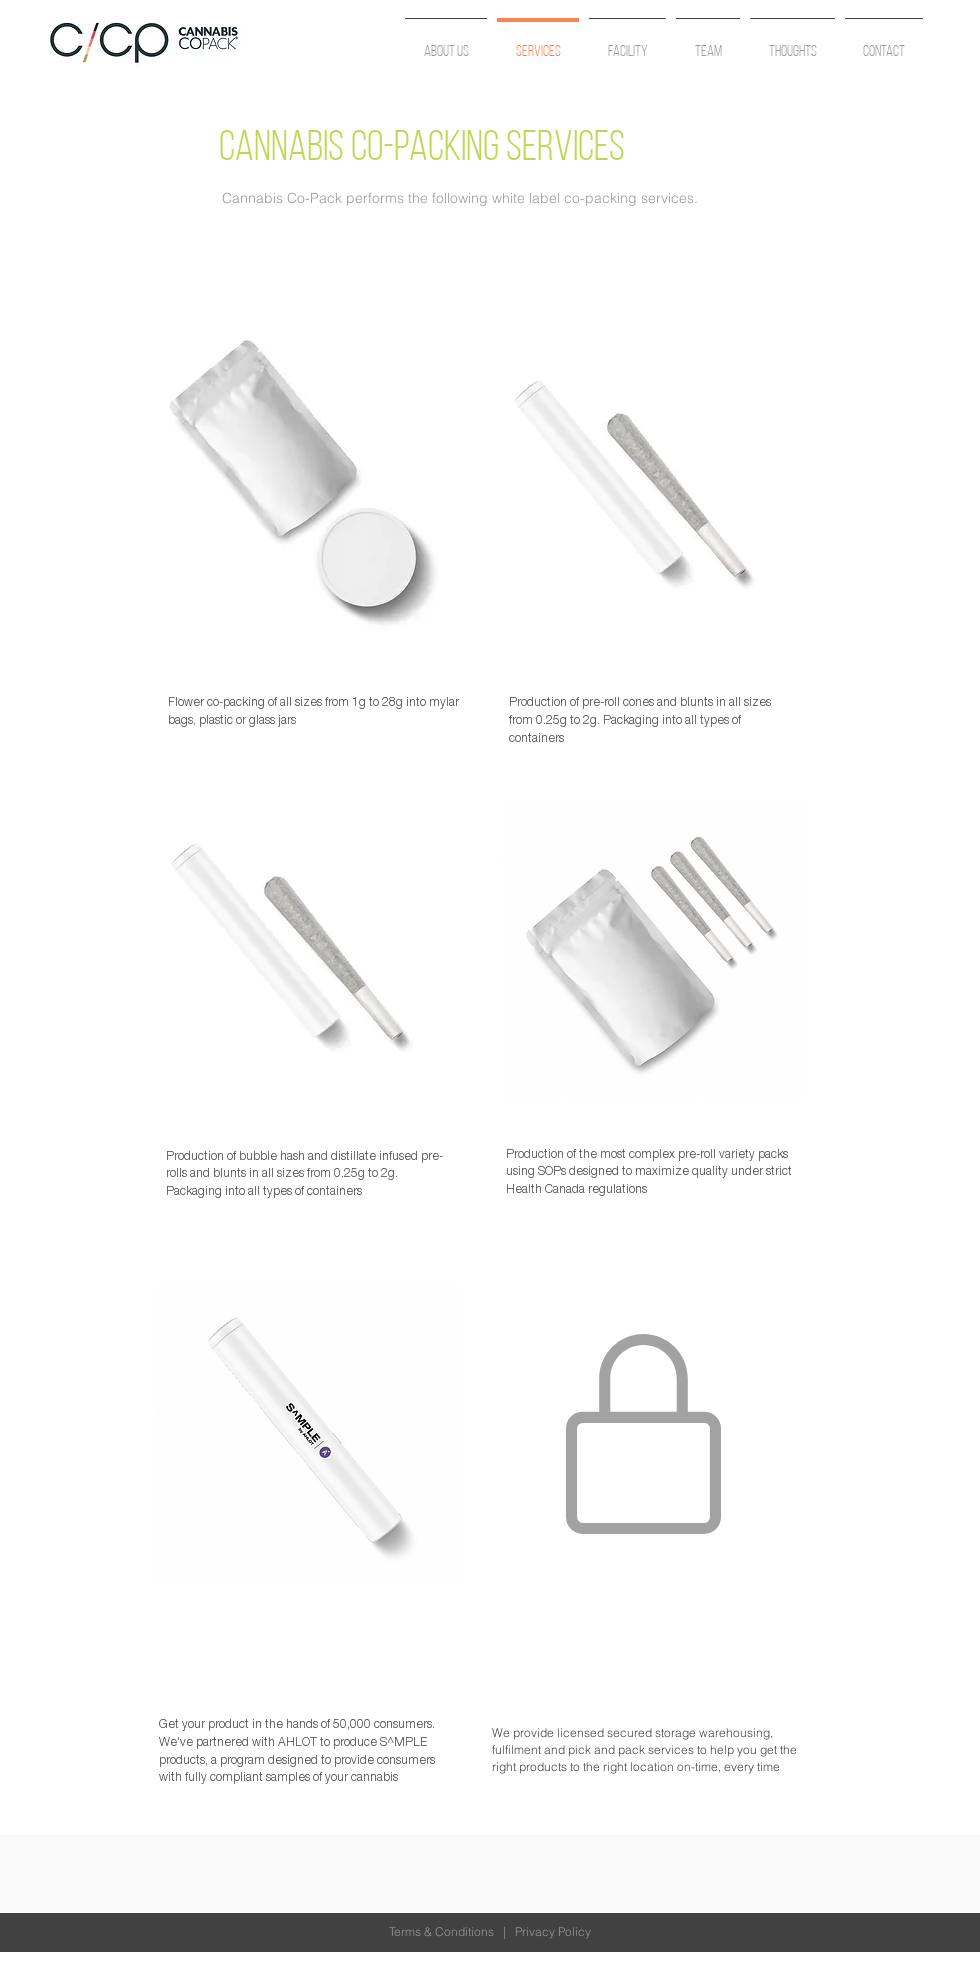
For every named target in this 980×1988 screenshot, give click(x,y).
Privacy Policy (553, 1931)
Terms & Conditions (441, 1931)
